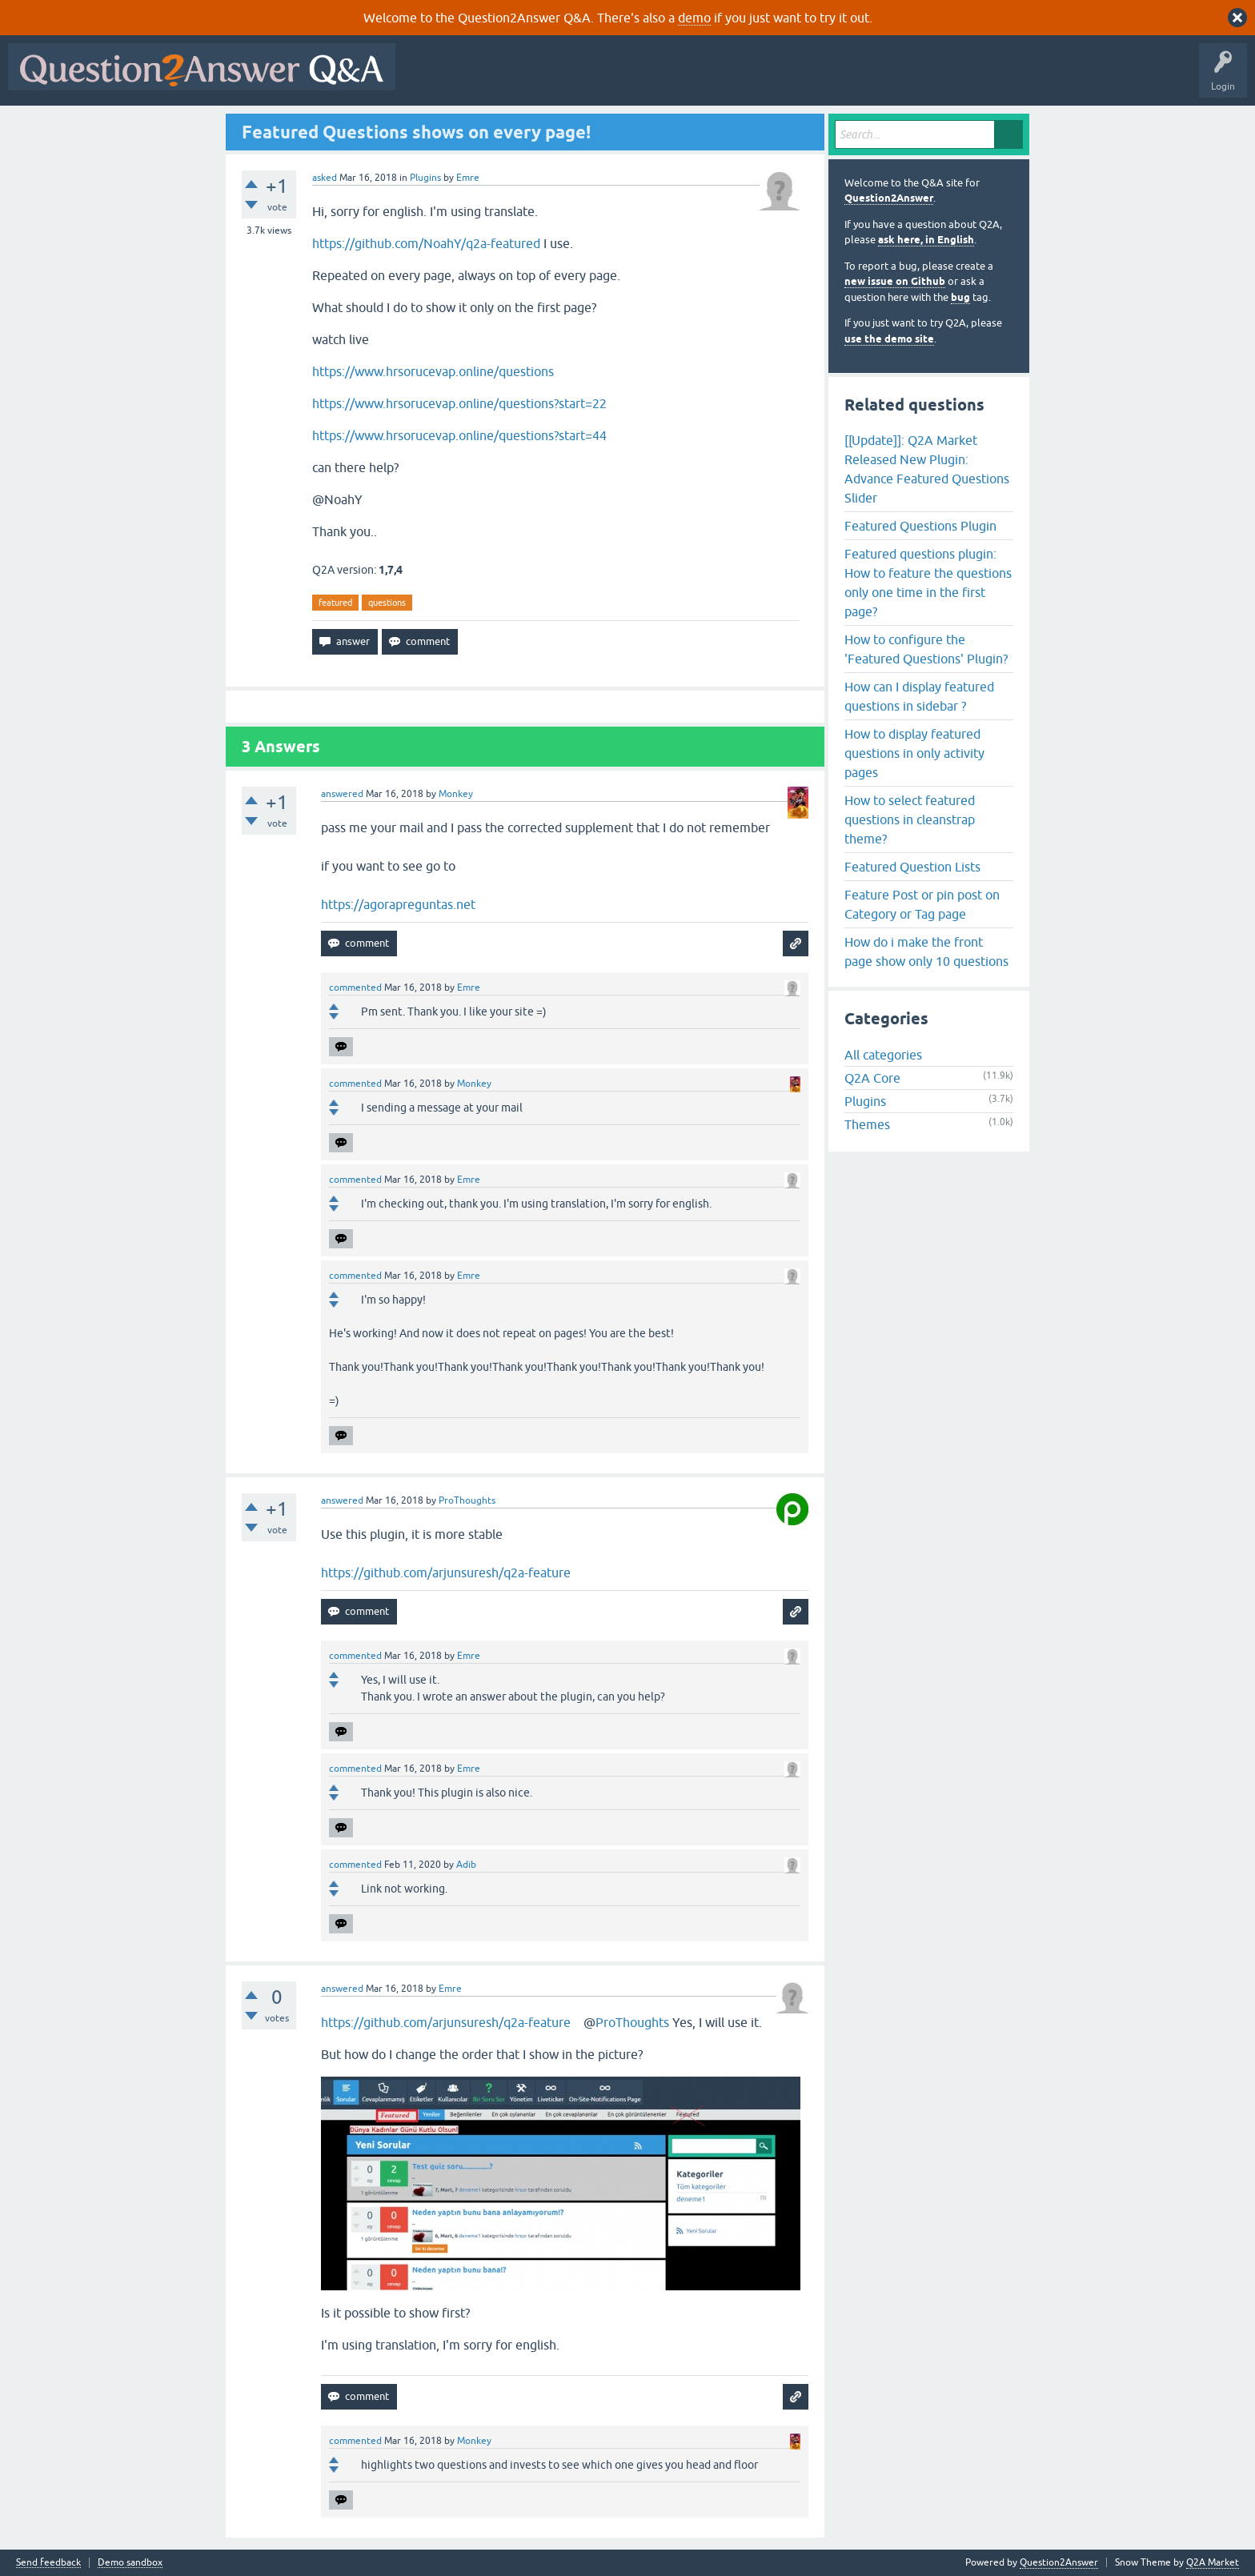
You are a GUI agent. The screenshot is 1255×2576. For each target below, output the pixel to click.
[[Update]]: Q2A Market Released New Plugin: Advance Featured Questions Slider (926, 469)
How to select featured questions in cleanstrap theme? (909, 819)
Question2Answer (888, 198)
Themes (867, 1124)
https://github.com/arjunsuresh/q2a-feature (446, 1572)
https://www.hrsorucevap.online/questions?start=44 (459, 435)
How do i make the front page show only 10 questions (926, 951)
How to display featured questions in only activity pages (914, 753)
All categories (883, 1055)
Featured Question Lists (912, 866)
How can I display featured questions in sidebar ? (919, 696)
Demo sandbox (130, 2563)
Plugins (425, 177)
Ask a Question (790, 78)
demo (694, 17)
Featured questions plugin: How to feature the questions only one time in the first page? (928, 583)
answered (342, 793)
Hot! (550, 78)
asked (324, 177)
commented (355, 987)
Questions (495, 78)
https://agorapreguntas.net (398, 904)
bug (960, 297)
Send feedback (48, 2563)
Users (723, 78)
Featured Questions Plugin (920, 526)
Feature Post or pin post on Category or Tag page (922, 904)
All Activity (431, 78)
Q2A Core (872, 1078)
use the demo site (889, 339)
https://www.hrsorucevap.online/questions (433, 371)
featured (335, 602)
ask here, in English (926, 240)
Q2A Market (1212, 2562)
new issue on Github (894, 281)
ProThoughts (632, 2022)
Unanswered (612, 78)
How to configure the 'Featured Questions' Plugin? (926, 649)
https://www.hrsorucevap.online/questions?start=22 (459, 403)
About (896, 78)
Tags (673, 78)
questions (387, 602)
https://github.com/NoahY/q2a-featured (426, 243)
